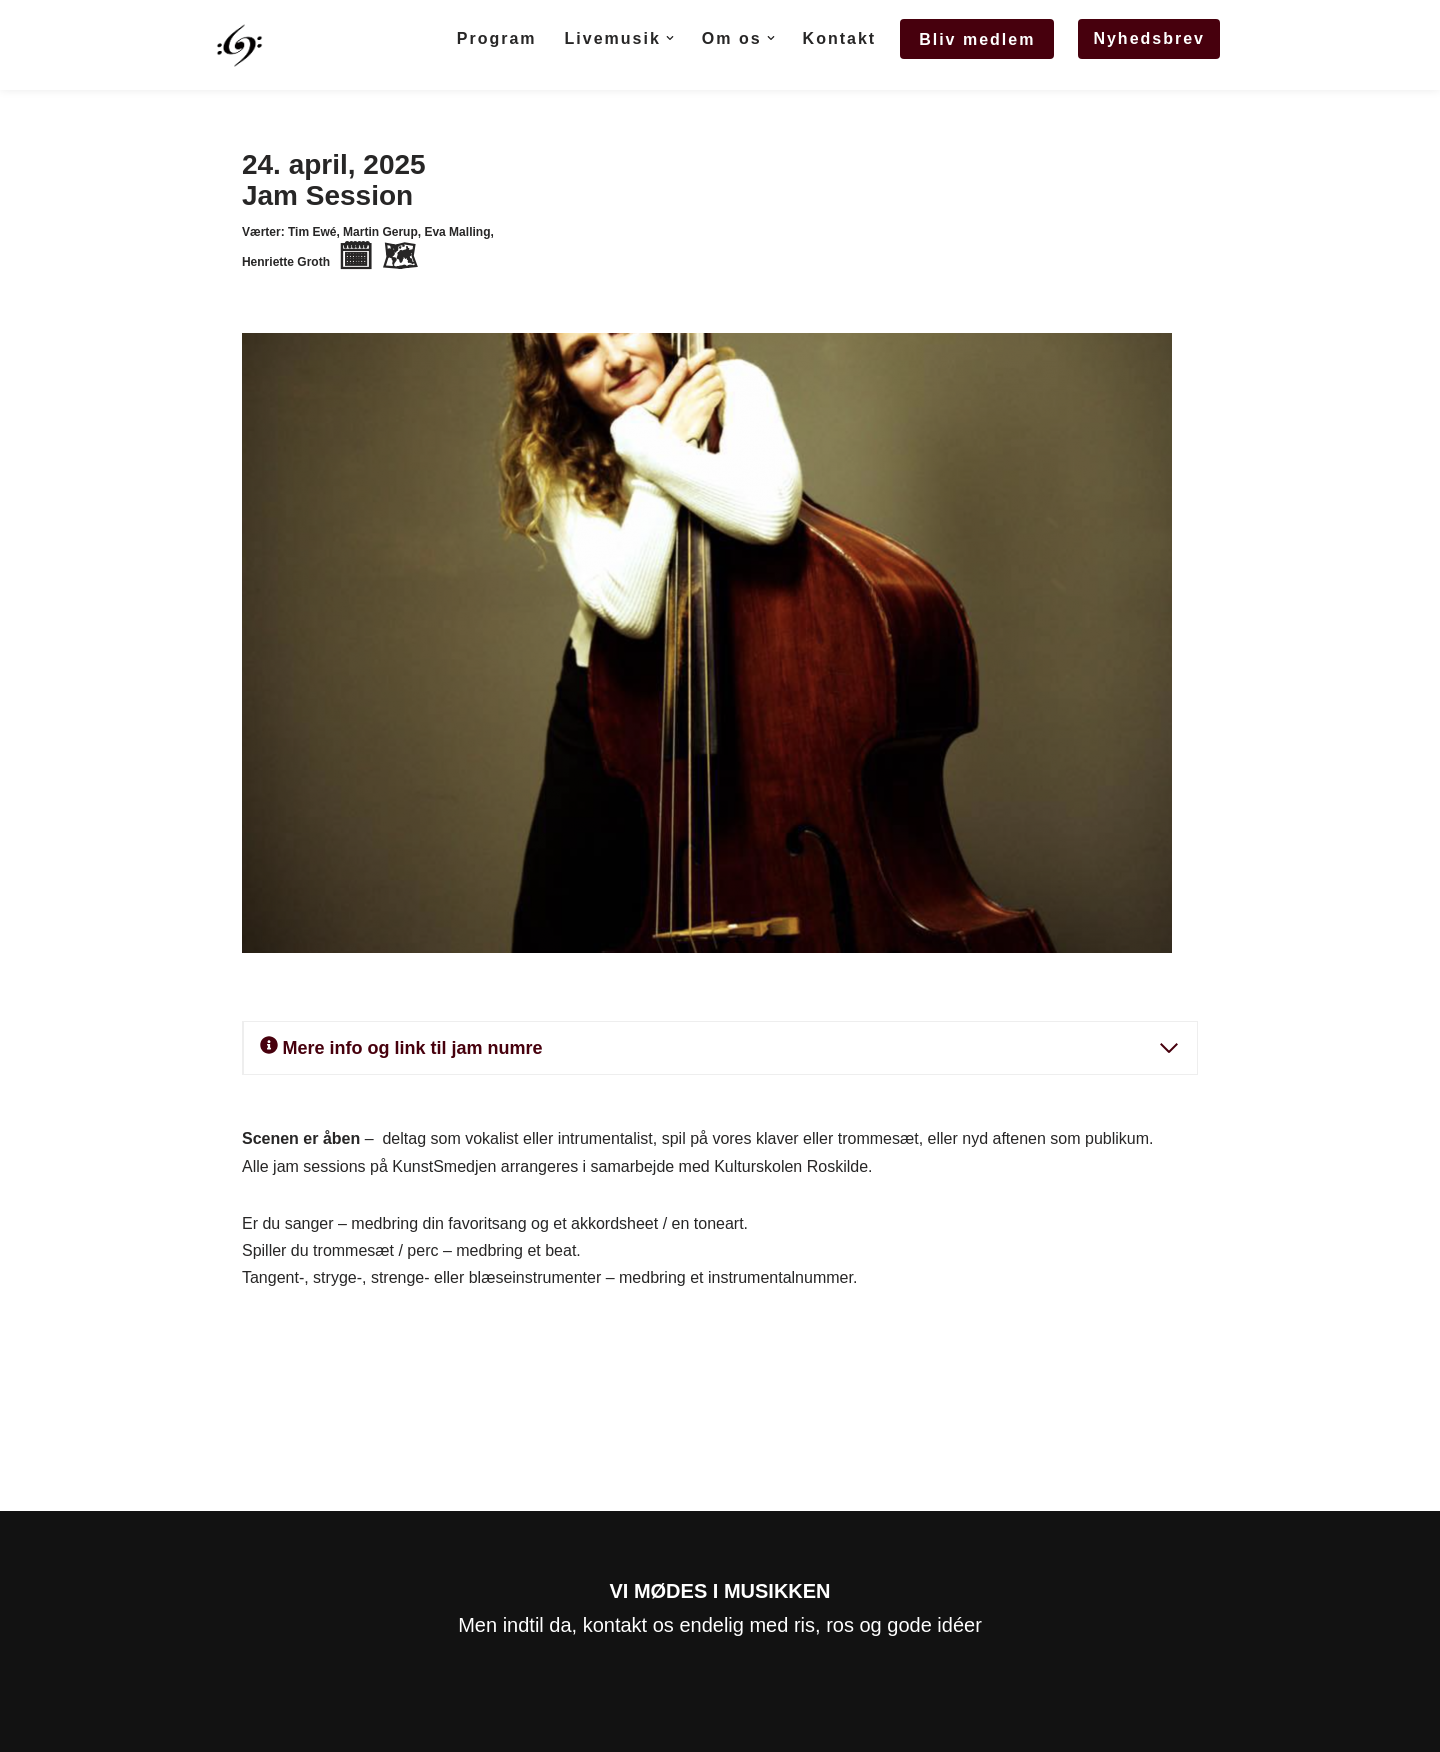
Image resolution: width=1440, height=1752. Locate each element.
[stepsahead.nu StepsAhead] (239, 45)
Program (497, 38)
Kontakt (840, 38)
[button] (670, 38)
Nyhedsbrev (1149, 38)
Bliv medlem (977, 39)
